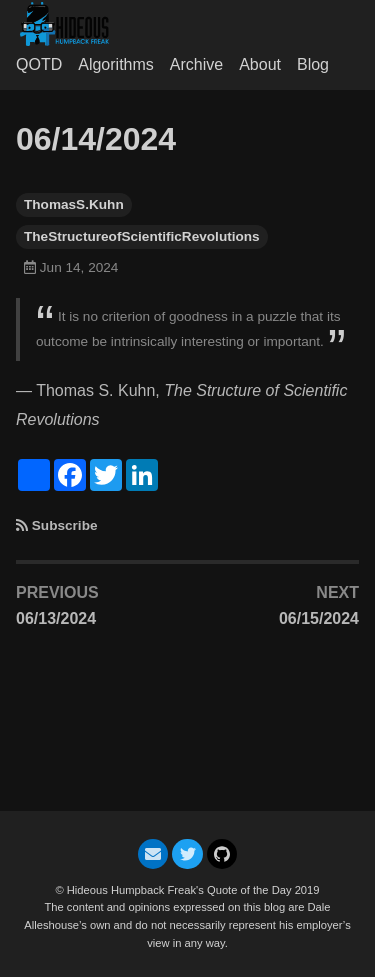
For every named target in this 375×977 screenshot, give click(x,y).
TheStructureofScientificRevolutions (142, 236)
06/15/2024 (319, 618)
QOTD (39, 64)
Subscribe (65, 525)
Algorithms (116, 64)
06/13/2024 (56, 618)
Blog (313, 64)
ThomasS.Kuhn (74, 204)
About (260, 64)
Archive (196, 64)
